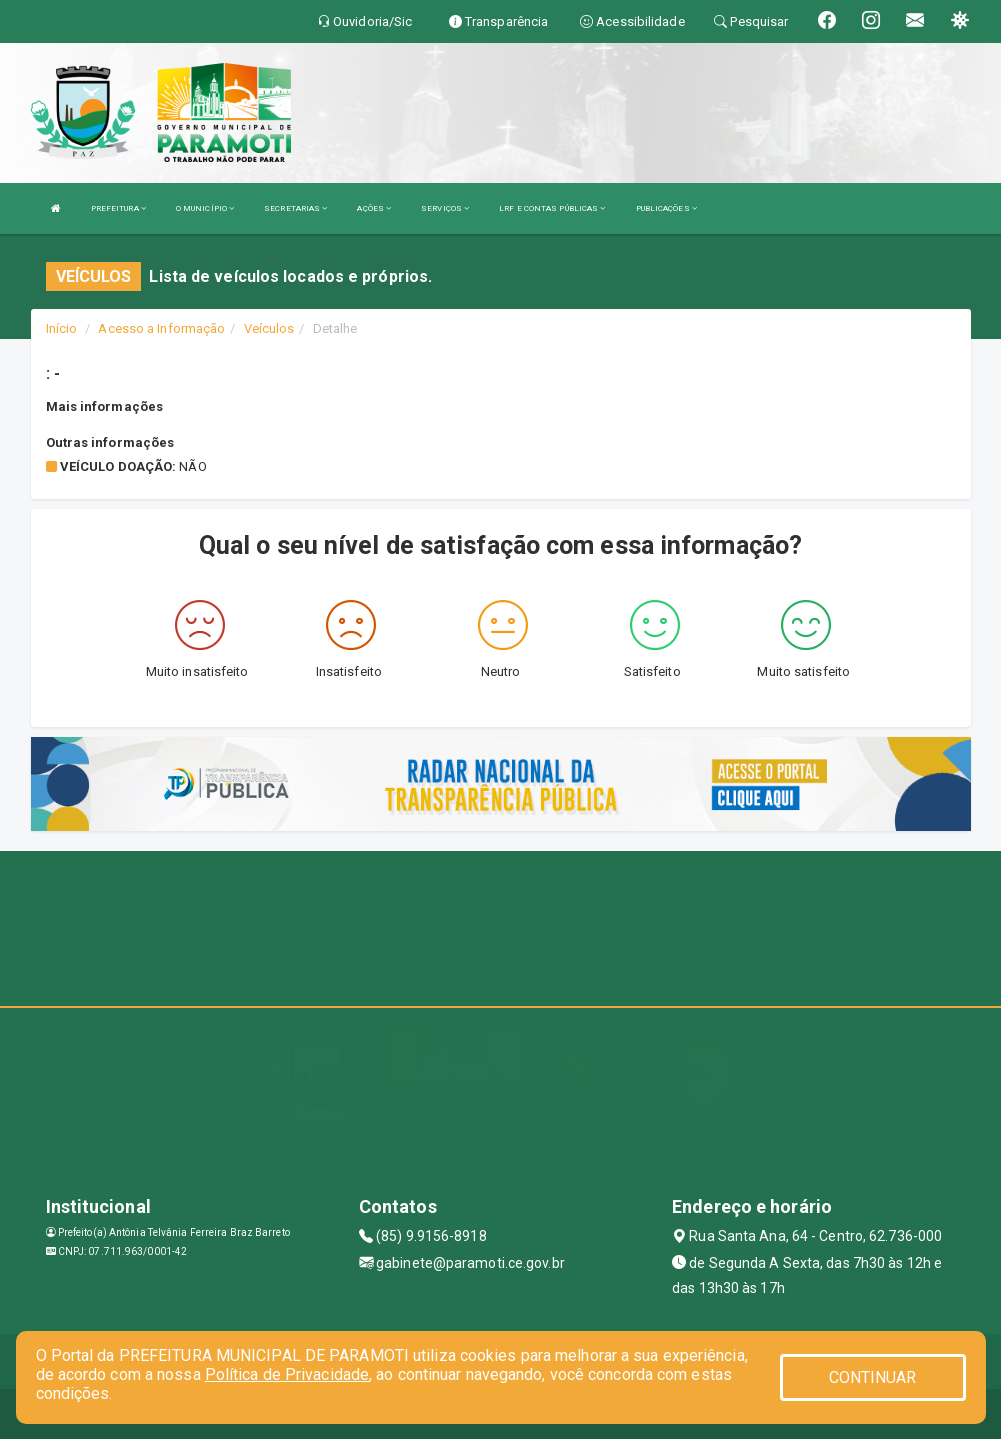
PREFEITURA (118, 208)
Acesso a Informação (161, 328)
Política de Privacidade (287, 1374)
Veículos (269, 328)
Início (62, 328)
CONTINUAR (873, 1377)
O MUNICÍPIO (205, 208)
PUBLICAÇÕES (666, 208)
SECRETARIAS (295, 208)
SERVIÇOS (445, 208)
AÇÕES (374, 208)
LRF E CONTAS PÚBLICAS (552, 208)
